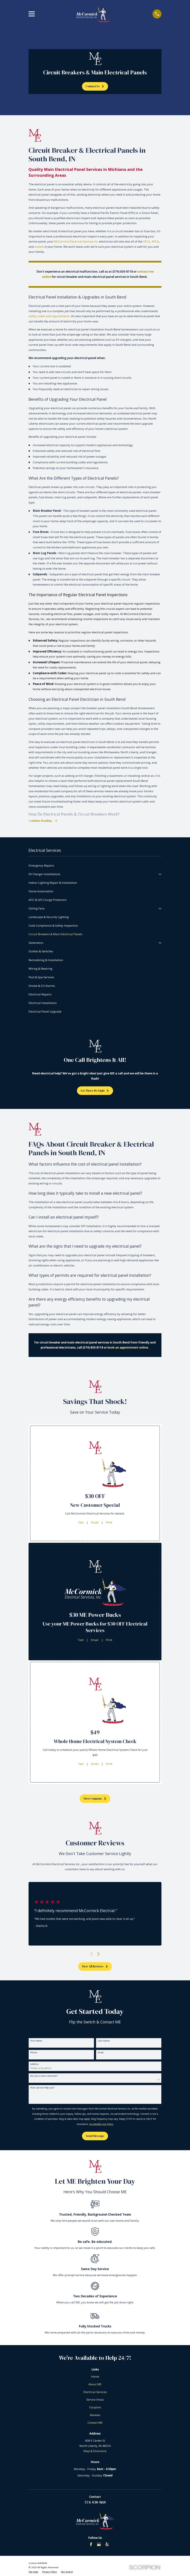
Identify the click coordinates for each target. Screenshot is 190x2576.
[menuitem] (95, 866)
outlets (39, 247)
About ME (95, 2385)
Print (109, 1523)
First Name (36, 2041)
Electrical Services (95, 2393)
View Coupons (95, 1799)
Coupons (95, 2408)
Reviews (95, 2416)
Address (34, 2065)
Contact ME (95, 2423)
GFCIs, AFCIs (151, 241)
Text (81, 1523)
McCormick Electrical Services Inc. (76, 241)
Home (95, 2377)
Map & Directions (95, 2452)
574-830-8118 (95, 2503)
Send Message (95, 2137)
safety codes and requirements (49, 316)
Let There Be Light (95, 1091)
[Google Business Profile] (99, 2545)
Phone (33, 2053)
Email (95, 1523)
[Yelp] (107, 2545)
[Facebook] (91, 2545)
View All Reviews (95, 1967)
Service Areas (95, 2400)
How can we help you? (42, 2088)
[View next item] (98, 1955)
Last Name (104, 2041)
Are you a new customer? (44, 2076)
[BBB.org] (83, 2545)
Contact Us (95, 86)
